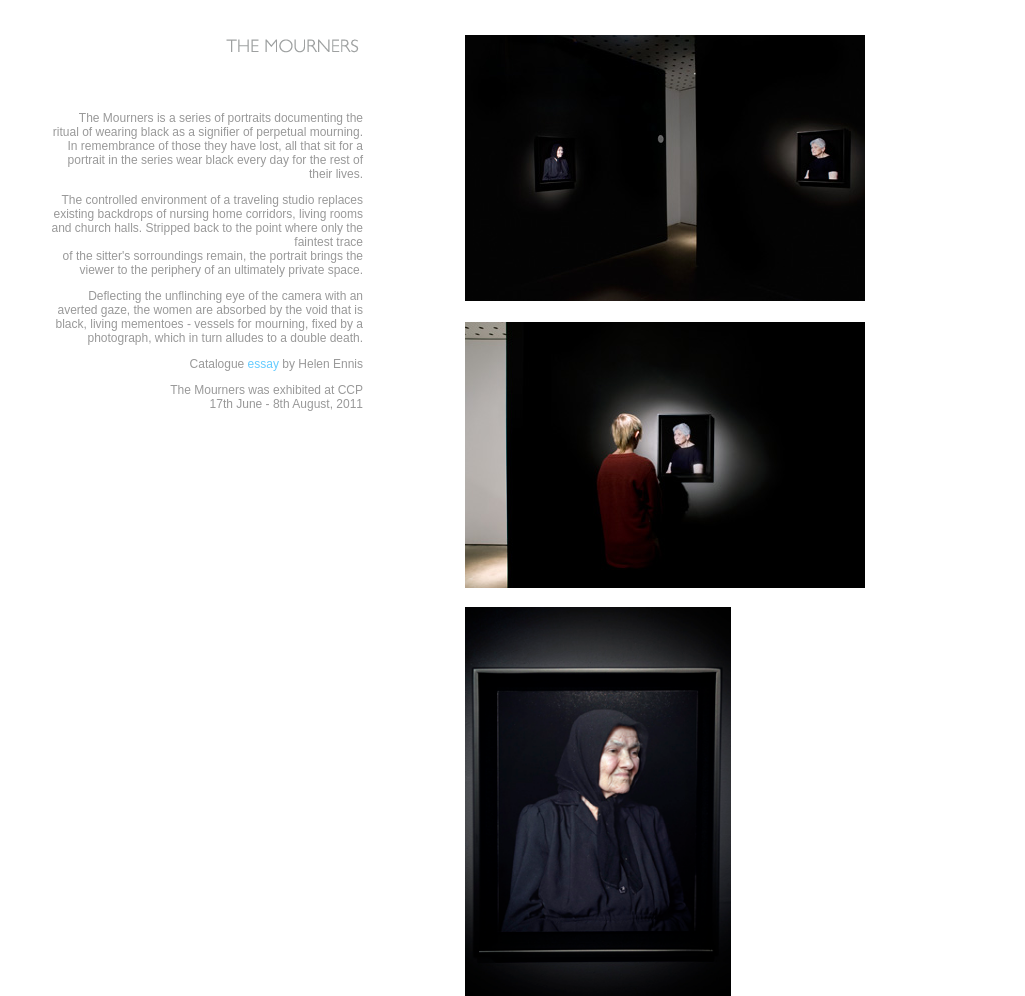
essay (263, 364)
